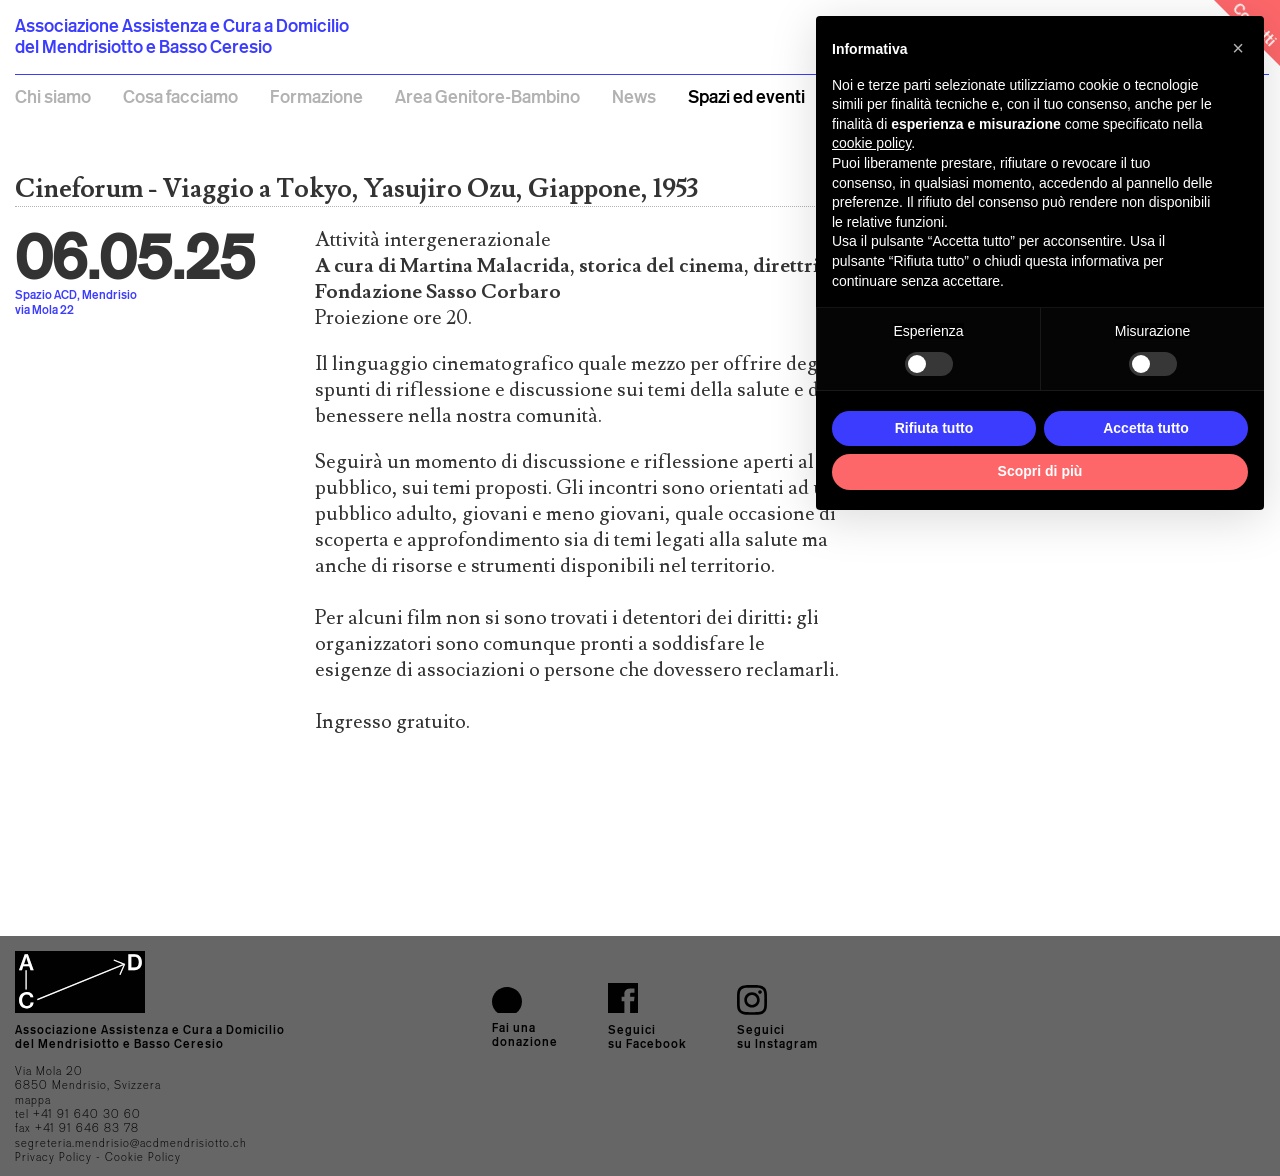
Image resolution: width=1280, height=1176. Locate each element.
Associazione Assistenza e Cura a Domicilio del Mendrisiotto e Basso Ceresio (182, 35)
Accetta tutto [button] (1146, 428)
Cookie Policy (143, 1157)
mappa (33, 1100)
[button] (1238, 48)
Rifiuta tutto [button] (934, 428)
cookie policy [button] (871, 143)
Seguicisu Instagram (777, 1036)
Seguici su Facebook (647, 1036)
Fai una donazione (525, 1034)
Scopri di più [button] (1040, 471)
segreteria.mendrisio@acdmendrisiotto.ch (131, 1143)
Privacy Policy (53, 1157)
